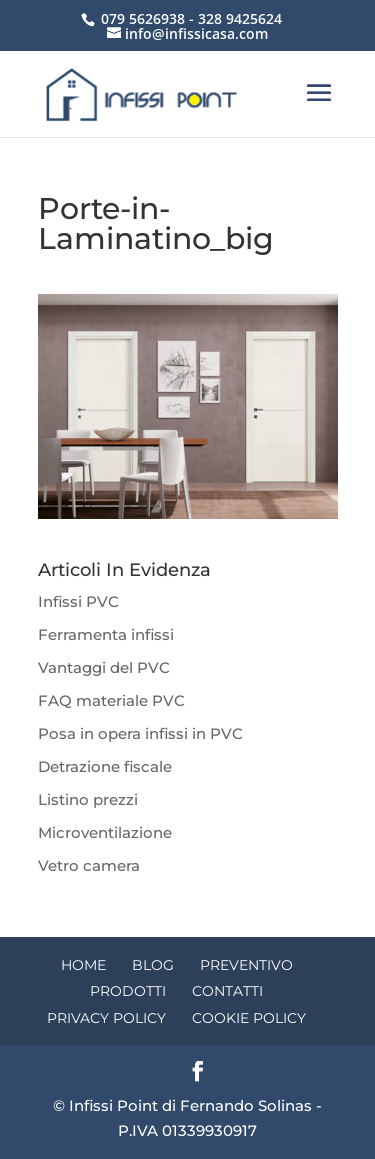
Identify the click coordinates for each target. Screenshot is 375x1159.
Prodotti (128, 991)
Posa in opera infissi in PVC (140, 733)
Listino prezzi (88, 799)
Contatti (227, 991)
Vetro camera (89, 865)
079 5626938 (143, 18)
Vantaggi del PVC (104, 667)
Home (83, 965)
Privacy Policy (106, 1018)
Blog (153, 965)
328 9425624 (240, 18)
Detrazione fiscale (105, 766)
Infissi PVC (78, 601)
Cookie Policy (249, 1018)
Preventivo (246, 965)
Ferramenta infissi (106, 634)
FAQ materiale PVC (111, 700)
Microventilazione (105, 832)
